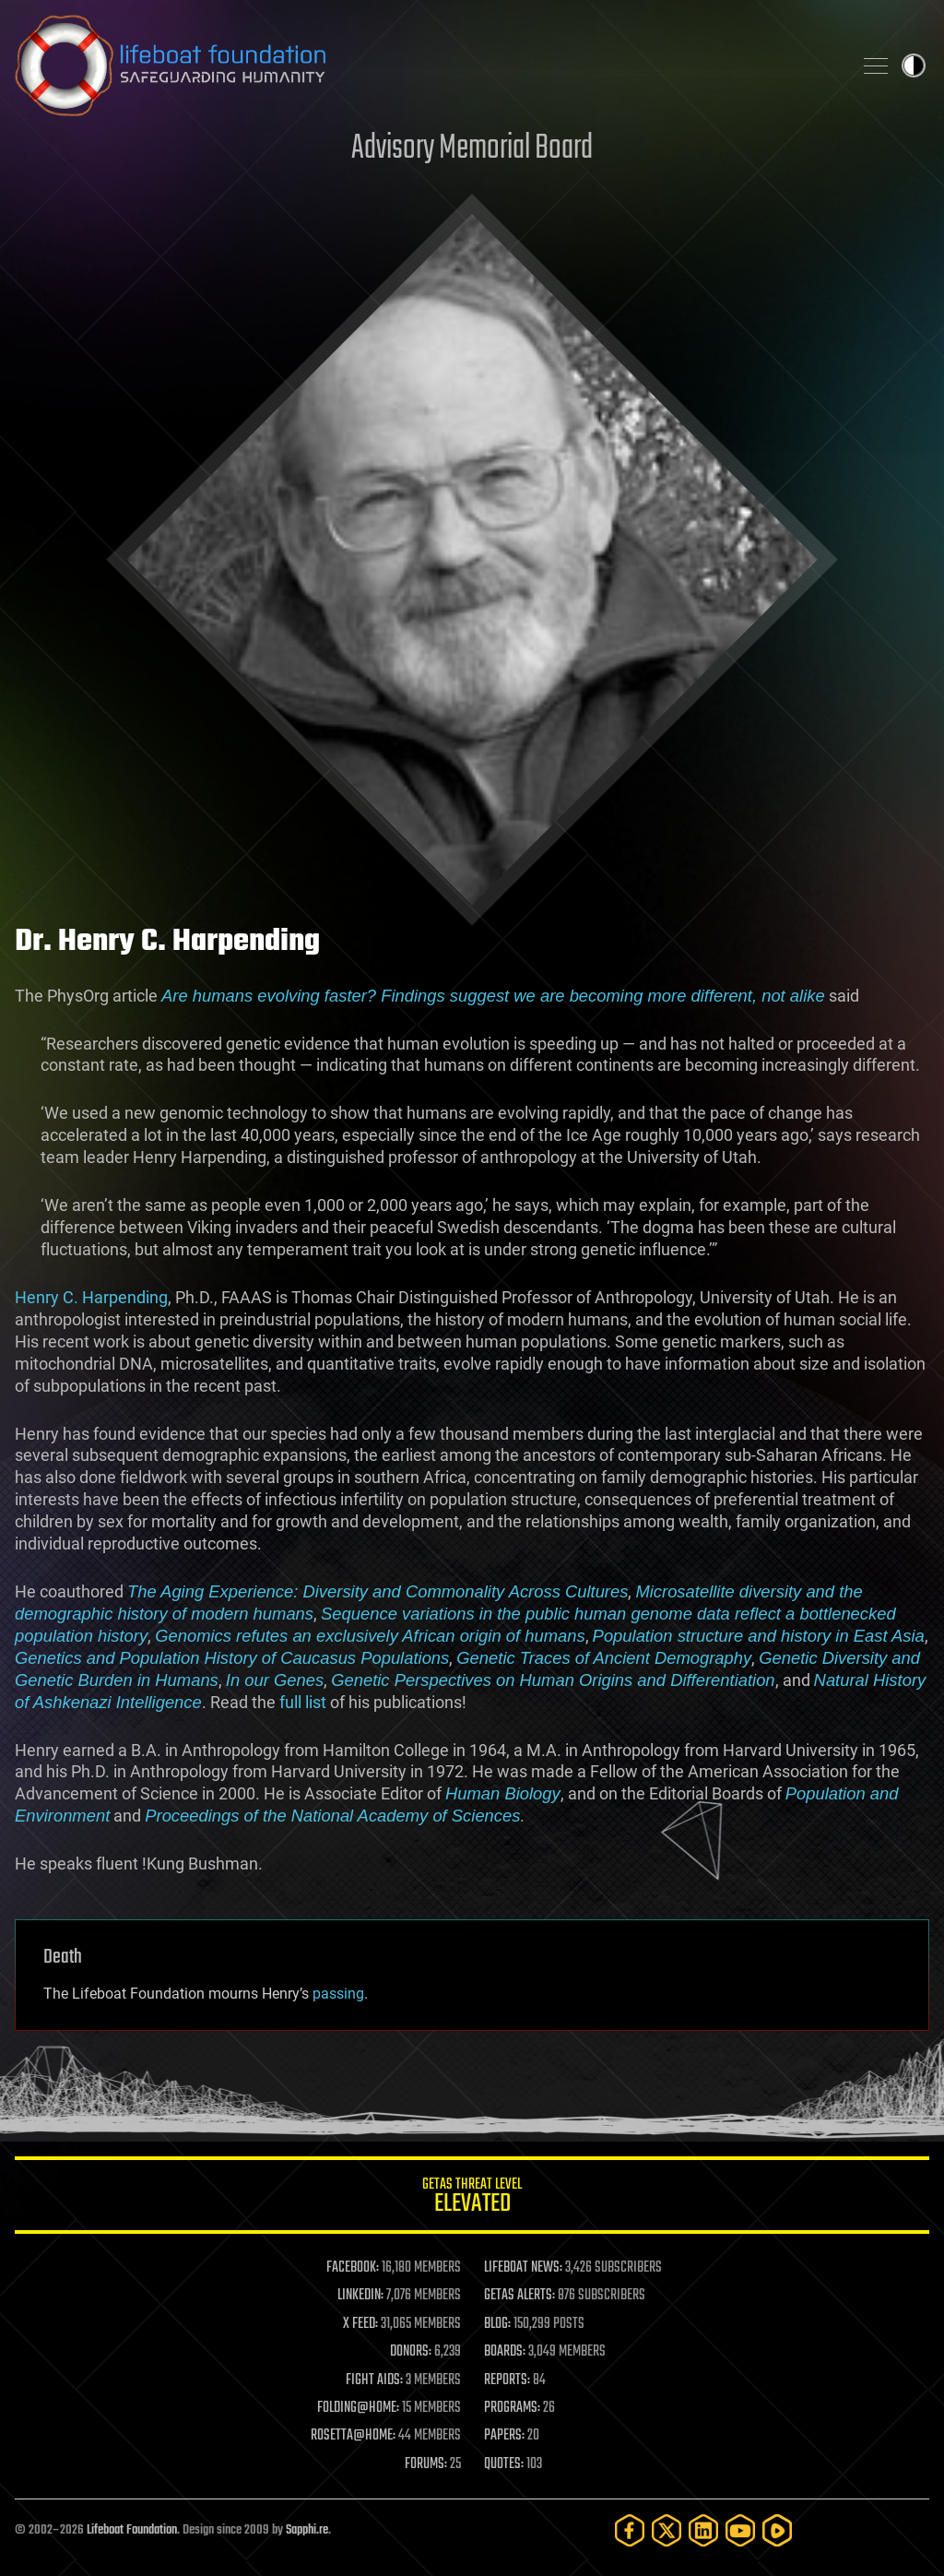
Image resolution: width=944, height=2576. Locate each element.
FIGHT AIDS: (374, 2380)
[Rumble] (777, 2530)
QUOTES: (504, 2464)
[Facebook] (629, 2530)
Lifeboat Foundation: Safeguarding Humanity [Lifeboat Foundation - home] (426, 65)
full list (302, 1702)
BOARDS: (504, 2352)
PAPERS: (504, 2436)
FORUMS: (426, 2464)
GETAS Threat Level (472, 2198)
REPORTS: (507, 2380)
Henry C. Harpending (91, 1297)
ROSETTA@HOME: (353, 2436)
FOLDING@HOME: (358, 2408)
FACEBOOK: (352, 2268)
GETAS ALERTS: (519, 2296)
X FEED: (360, 2324)
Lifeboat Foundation (132, 2530)
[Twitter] (666, 2530)
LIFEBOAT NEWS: (523, 2268)
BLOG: (497, 2324)
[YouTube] (740, 2530)
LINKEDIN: (360, 2296)
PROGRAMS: (512, 2408)
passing (338, 1993)
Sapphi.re (307, 2530)
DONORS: (410, 2352)
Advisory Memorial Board (472, 149)
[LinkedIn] (703, 2530)
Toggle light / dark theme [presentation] (914, 65)
